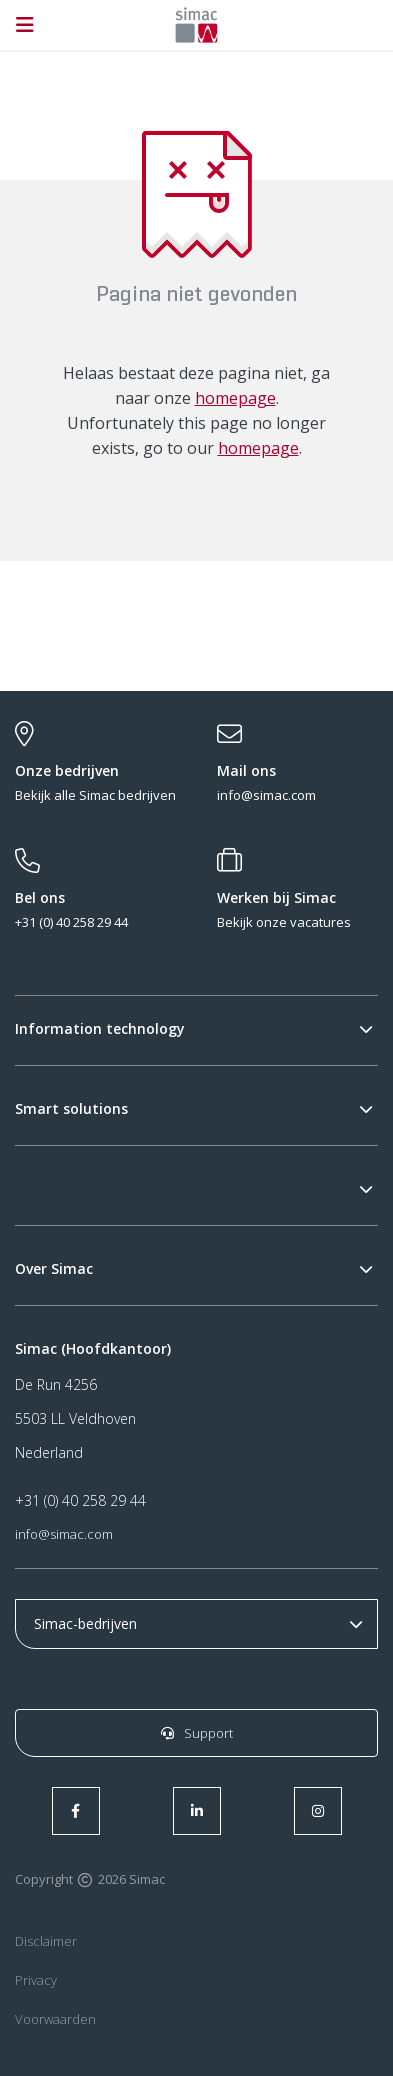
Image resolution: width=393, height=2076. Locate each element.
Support (197, 1733)
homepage (235, 398)
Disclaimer (46, 1941)
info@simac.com (64, 1534)
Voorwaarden (55, 2019)
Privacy (36, 1980)
